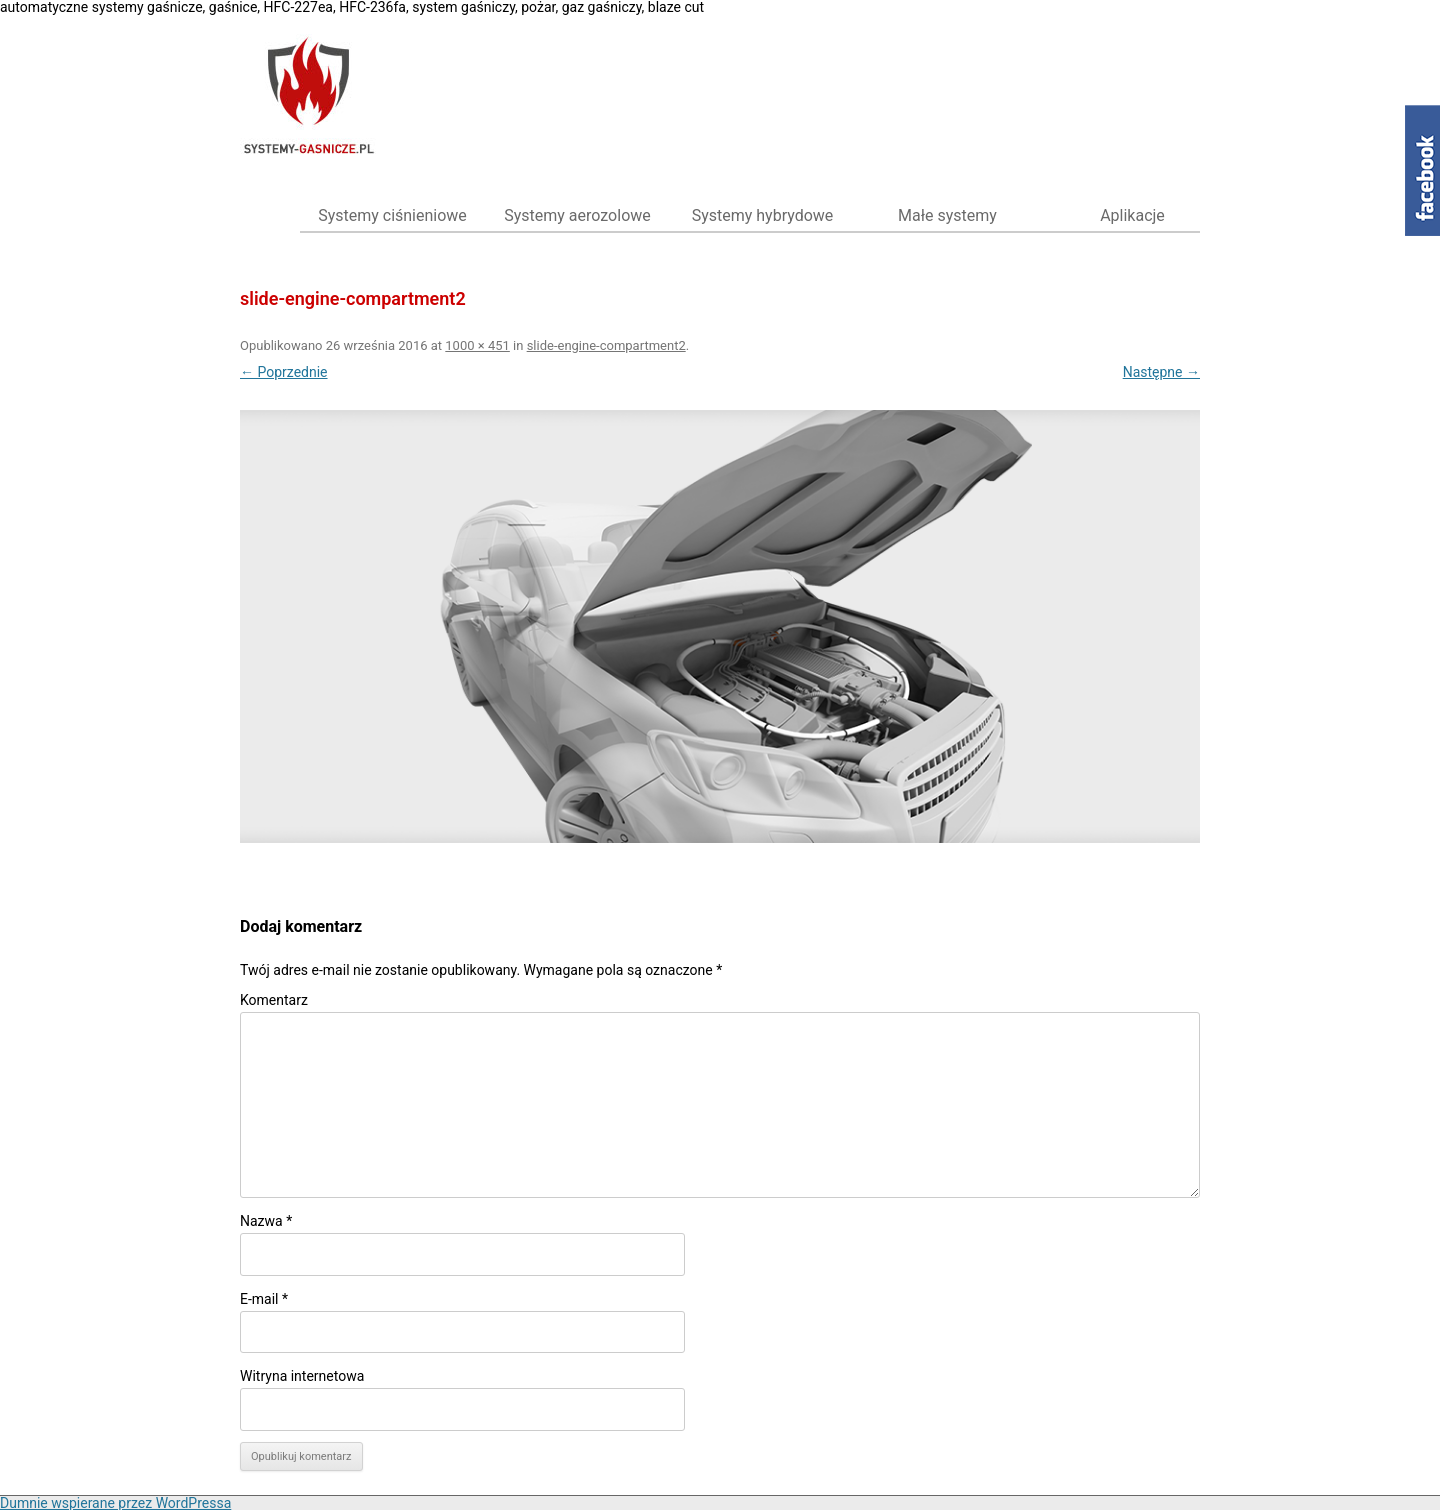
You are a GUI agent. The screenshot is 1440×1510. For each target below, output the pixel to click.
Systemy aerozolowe (577, 215)
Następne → (1161, 372)
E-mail (264, 1299)
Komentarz (274, 1000)
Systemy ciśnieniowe (392, 215)
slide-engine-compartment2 (606, 345)
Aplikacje (1132, 215)
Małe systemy (947, 215)
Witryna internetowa (302, 1376)
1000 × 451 (477, 345)
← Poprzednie (284, 372)
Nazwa (266, 1221)
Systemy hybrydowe (763, 215)
